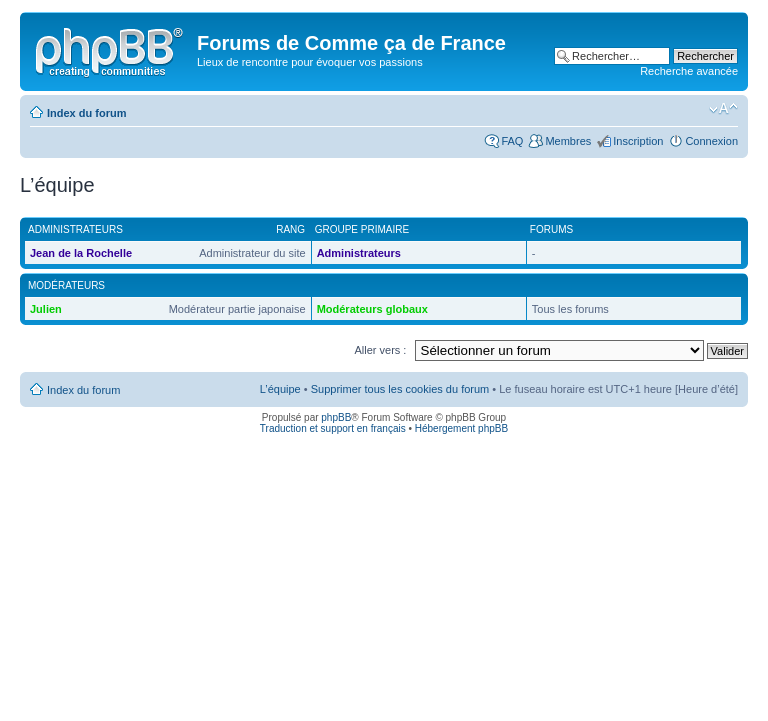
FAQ (512, 141)
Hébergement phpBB (461, 428)
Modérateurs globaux (372, 309)
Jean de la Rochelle (81, 253)
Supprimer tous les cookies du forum (400, 389)
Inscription (638, 141)
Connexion (711, 141)
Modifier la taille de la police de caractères (723, 109)
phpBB (336, 417)
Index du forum (86, 113)
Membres (568, 141)
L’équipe (280, 389)
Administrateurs (359, 253)
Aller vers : (380, 350)
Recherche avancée (689, 71)
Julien (46, 309)
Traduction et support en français (333, 428)
